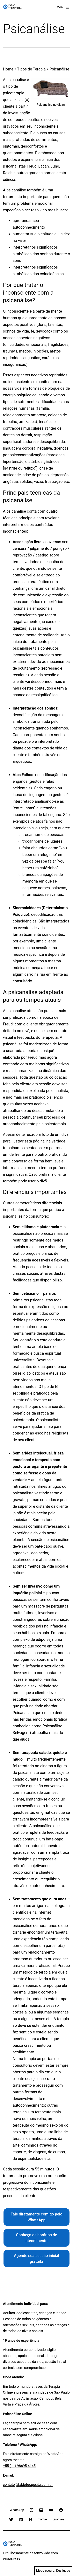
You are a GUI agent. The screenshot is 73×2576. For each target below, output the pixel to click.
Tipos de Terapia (31, 69)
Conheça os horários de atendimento (36, 2237)
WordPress (11, 2559)
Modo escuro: (53, 2570)
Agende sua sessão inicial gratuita (36, 2258)
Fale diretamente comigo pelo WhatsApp (36, 2217)
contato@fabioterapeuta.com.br (28, 2484)
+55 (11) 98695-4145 (19, 2466)
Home (8, 69)
